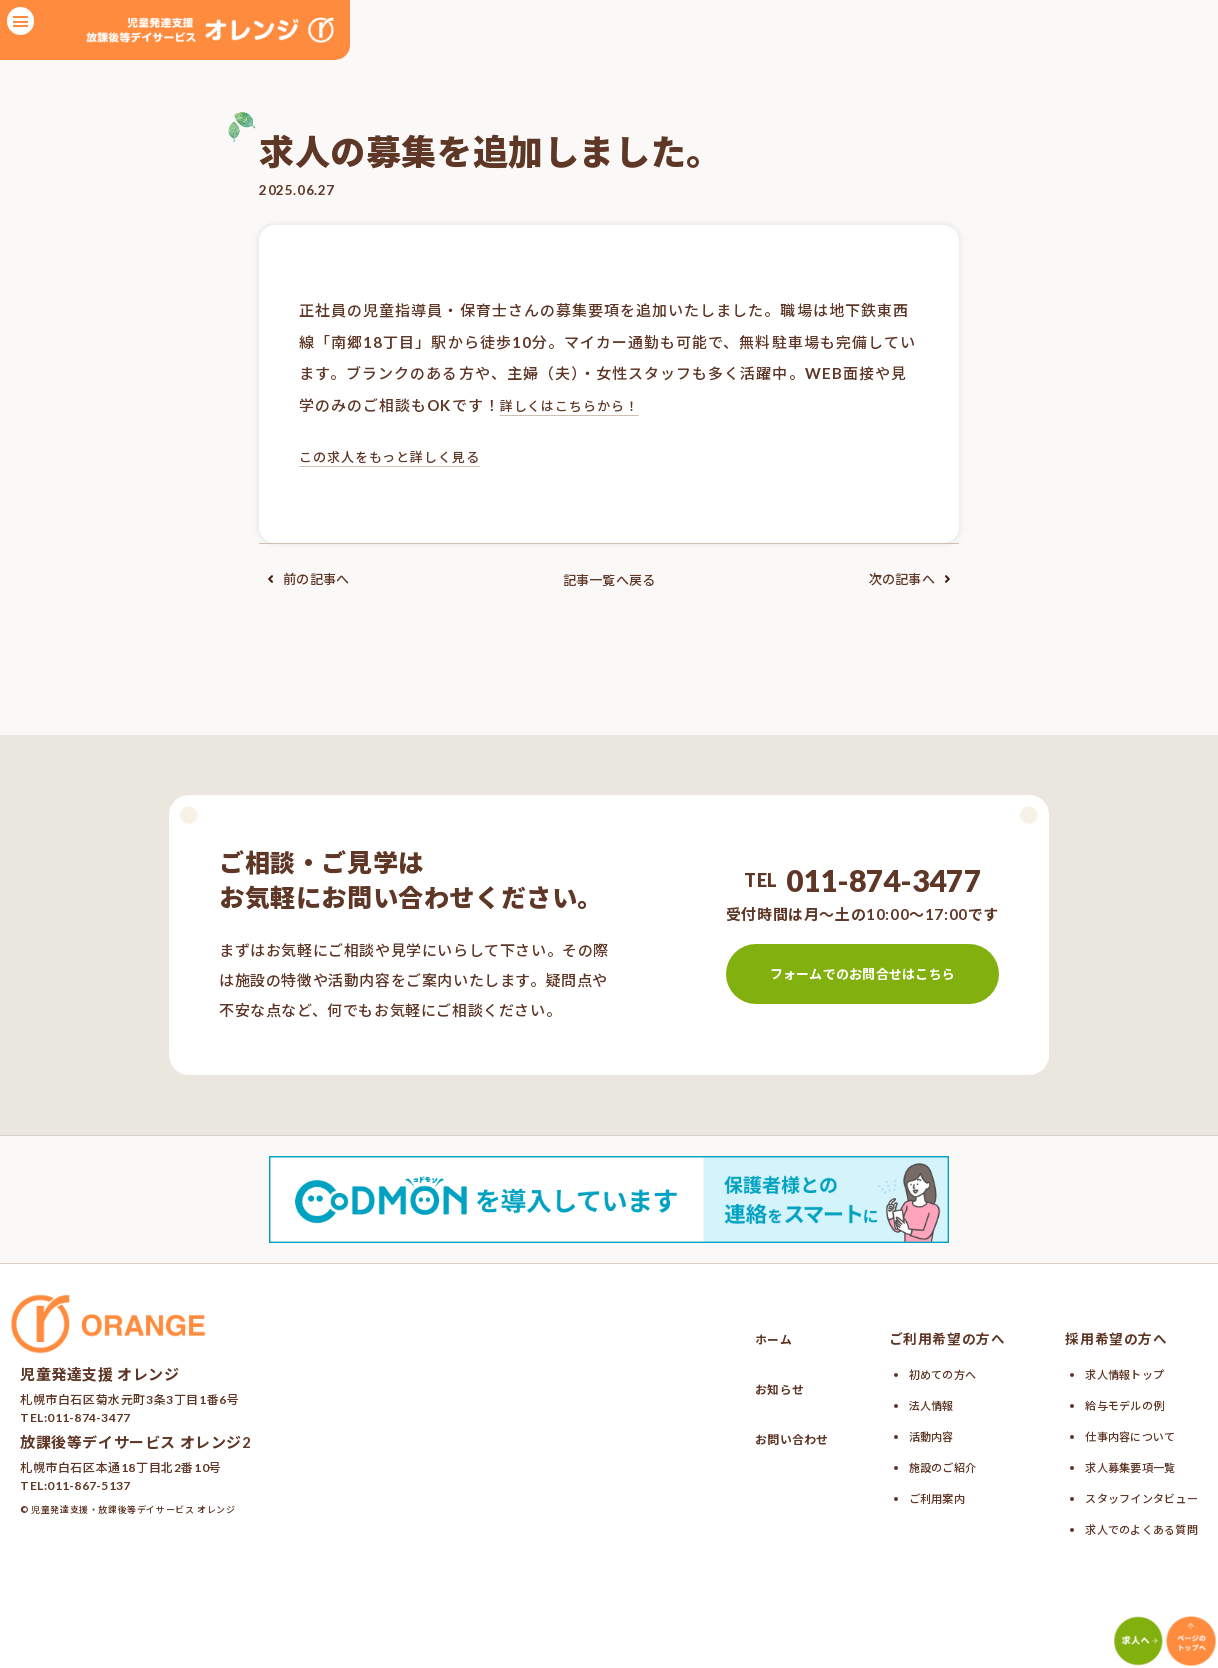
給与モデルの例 (1109, 1403)
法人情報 (912, 1403)
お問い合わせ (762, 1438)
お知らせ (747, 1388)
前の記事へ (310, 579)
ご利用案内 (919, 1493)
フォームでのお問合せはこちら (861, 973)
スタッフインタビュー (1130, 1493)
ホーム (740, 1338)
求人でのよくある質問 (1130, 1523)
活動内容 (912, 1433)
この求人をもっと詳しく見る (403, 456)
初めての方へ (926, 1373)
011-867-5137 (90, 1484)
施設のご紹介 (926, 1463)
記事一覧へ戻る (608, 579)
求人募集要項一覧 (1116, 1463)
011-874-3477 (882, 879)
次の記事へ (908, 579)
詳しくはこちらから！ (580, 405)
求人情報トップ (1109, 1373)
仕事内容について (1116, 1433)
